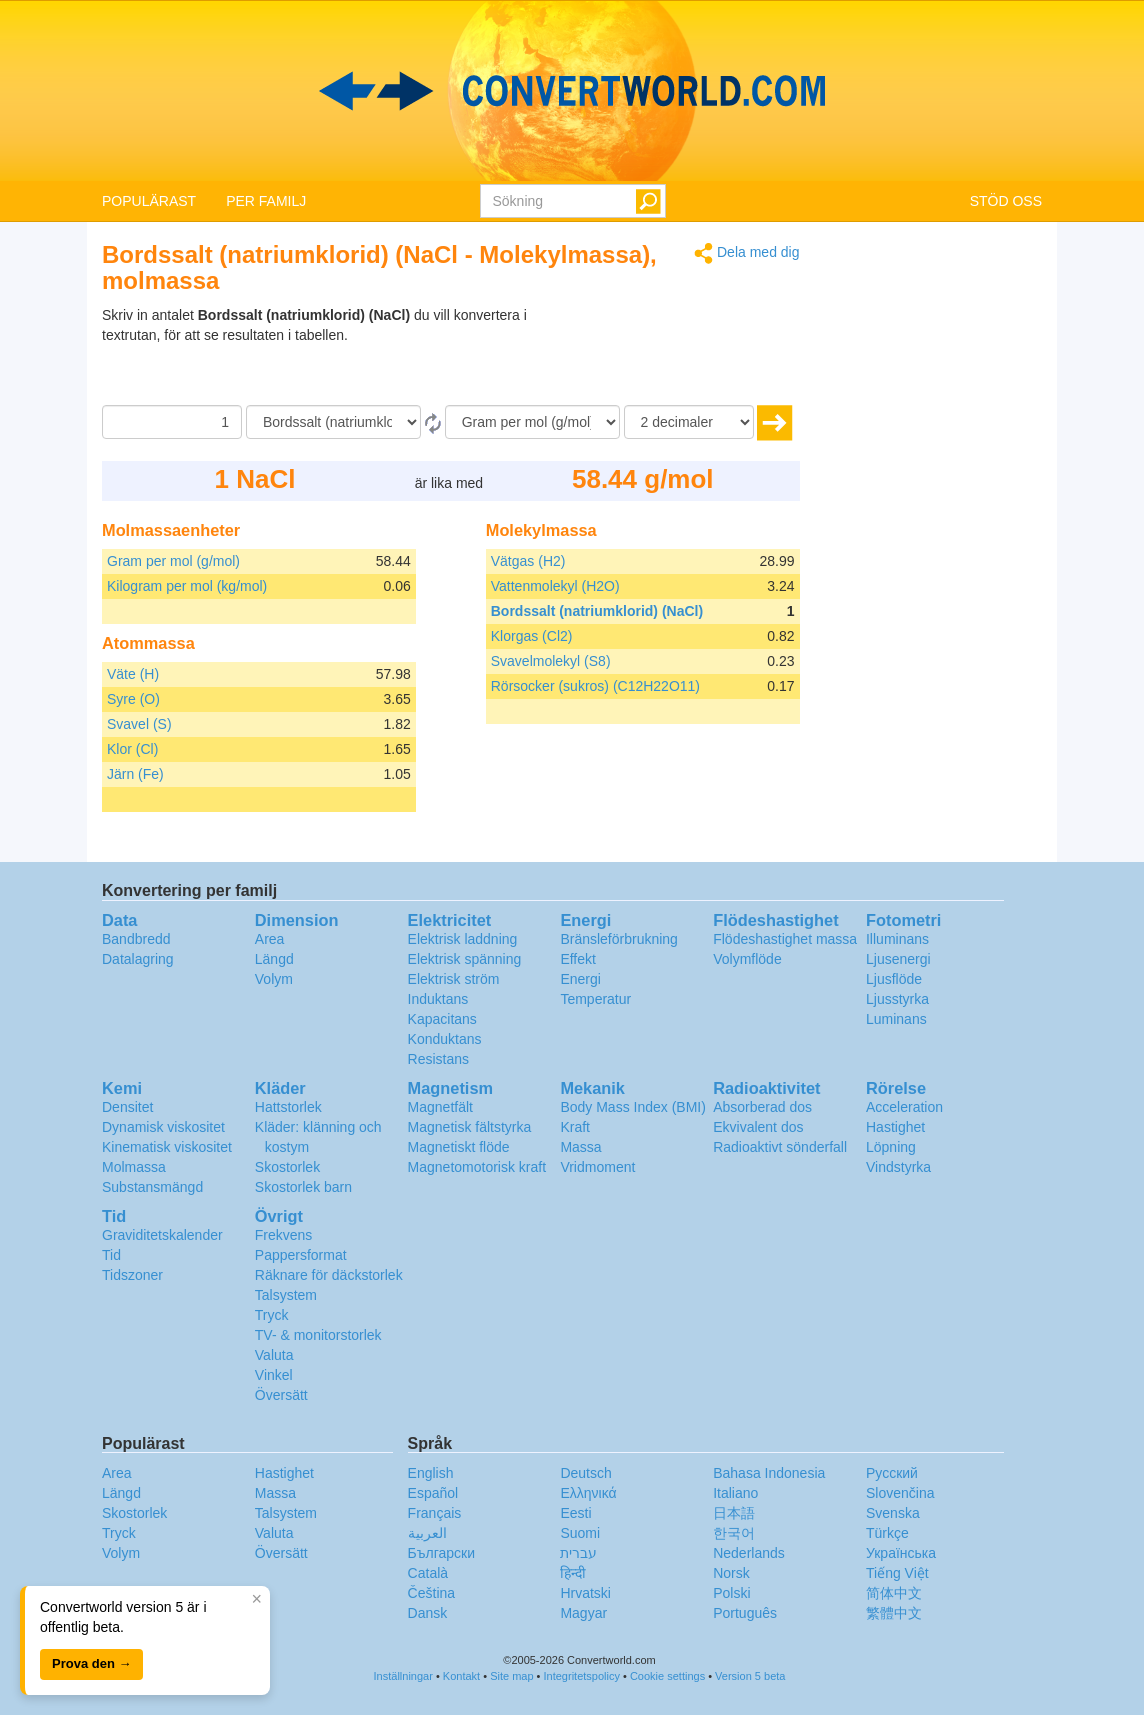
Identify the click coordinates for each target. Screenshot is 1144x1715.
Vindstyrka (898, 1167)
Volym (274, 979)
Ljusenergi (898, 959)
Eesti (575, 1513)
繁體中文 (894, 1613)
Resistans (438, 1059)
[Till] (532, 422)
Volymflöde (747, 959)
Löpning (891, 1147)
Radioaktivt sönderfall (780, 1147)
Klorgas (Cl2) (532, 636)
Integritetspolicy (582, 1676)
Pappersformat (301, 1255)
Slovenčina (900, 1493)
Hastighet (895, 1127)
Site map (511, 1676)
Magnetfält (440, 1107)
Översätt (281, 1395)
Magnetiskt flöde (459, 1147)
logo (572, 91)
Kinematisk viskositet (167, 1147)
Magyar (583, 1613)
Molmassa (134, 1167)
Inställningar (403, 1676)
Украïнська (901, 1553)
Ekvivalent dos (758, 1127)
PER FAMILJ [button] (266, 201)
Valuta (274, 1355)
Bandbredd (136, 939)
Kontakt (461, 1676)
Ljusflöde (894, 979)
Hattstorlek (288, 1107)
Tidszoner (132, 1275)
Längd (274, 959)
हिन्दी (573, 1573)
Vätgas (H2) (528, 561)
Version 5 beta (750, 1676)
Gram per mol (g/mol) (173, 561)
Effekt (578, 959)
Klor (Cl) (132, 749)
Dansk (428, 1613)
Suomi (580, 1533)
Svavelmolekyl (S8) (551, 661)
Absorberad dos (762, 1107)
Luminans (896, 1019)
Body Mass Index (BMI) (633, 1107)
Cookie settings (667, 1676)
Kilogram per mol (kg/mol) (187, 586)
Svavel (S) (139, 724)
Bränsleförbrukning (619, 939)
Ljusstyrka (897, 999)
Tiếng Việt (897, 1573)
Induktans (438, 999)
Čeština (431, 1593)
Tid (111, 1255)
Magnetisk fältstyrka (470, 1127)
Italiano (735, 1493)
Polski (731, 1593)
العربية (427, 1533)
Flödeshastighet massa (785, 939)
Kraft (575, 1127)
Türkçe (887, 1533)
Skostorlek (287, 1167)
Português (745, 1613)
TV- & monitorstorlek (318, 1335)
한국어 (734, 1533)
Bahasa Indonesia (769, 1473)
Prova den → (91, 1663)
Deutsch (585, 1473)
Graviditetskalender (162, 1235)
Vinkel (274, 1375)
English (431, 1473)
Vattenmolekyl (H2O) (555, 586)
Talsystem (286, 1295)
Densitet (127, 1107)
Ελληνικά (588, 1493)
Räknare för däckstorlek (329, 1275)
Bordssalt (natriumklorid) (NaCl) (597, 611)
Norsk (731, 1573)
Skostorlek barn (303, 1187)
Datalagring (138, 959)
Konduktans (445, 1039)
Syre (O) (133, 699)
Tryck (272, 1315)
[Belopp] (172, 422)
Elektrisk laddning (463, 939)
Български (441, 1553)
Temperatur (595, 999)
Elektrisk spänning (465, 959)
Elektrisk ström (454, 979)
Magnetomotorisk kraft (477, 1167)
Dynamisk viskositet (163, 1127)
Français (435, 1513)
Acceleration (904, 1107)
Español (433, 1493)
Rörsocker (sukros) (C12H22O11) (595, 686)
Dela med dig (746, 253)
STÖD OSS (1006, 201)
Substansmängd (152, 1187)
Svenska (893, 1513)
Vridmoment (597, 1167)
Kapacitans (442, 1019)
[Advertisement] (675, 355)
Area (270, 939)
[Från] (333, 422)
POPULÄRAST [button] (149, 201)
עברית (578, 1553)
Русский (892, 1473)
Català (428, 1573)
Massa (580, 1147)
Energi (580, 979)
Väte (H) (133, 674)
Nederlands (749, 1553)
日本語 (734, 1513)
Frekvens (284, 1235)
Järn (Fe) (135, 774)
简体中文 (894, 1593)
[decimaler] (689, 422)
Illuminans (897, 939)
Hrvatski (585, 1593)
